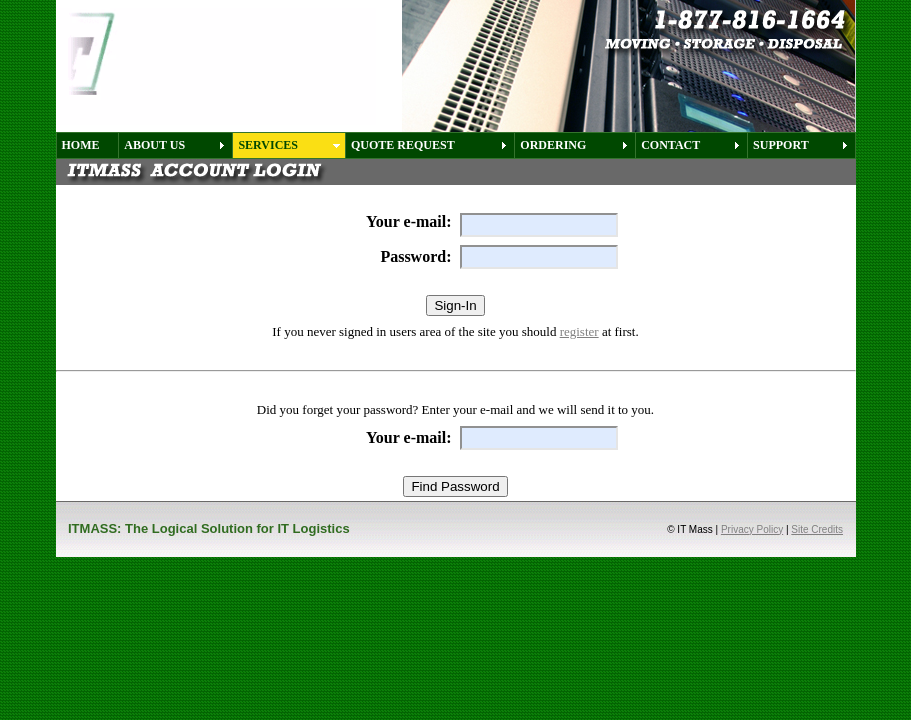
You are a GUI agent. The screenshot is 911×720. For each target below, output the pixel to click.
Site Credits (817, 529)
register (579, 331)
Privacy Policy (752, 529)
